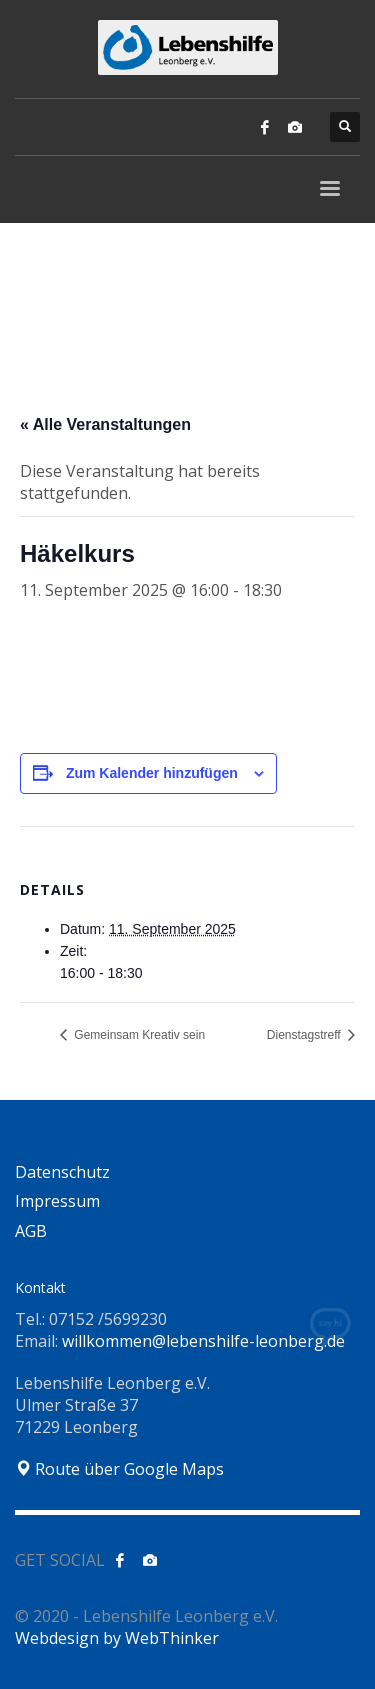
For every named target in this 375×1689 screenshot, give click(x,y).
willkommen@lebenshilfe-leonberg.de (203, 1341)
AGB (31, 1231)
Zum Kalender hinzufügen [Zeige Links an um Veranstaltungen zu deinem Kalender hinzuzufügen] (152, 773)
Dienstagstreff (305, 1035)
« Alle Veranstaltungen (105, 424)
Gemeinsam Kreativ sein (138, 1035)
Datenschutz (62, 1172)
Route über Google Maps (119, 1469)
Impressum (57, 1201)
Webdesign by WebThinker (117, 1638)
